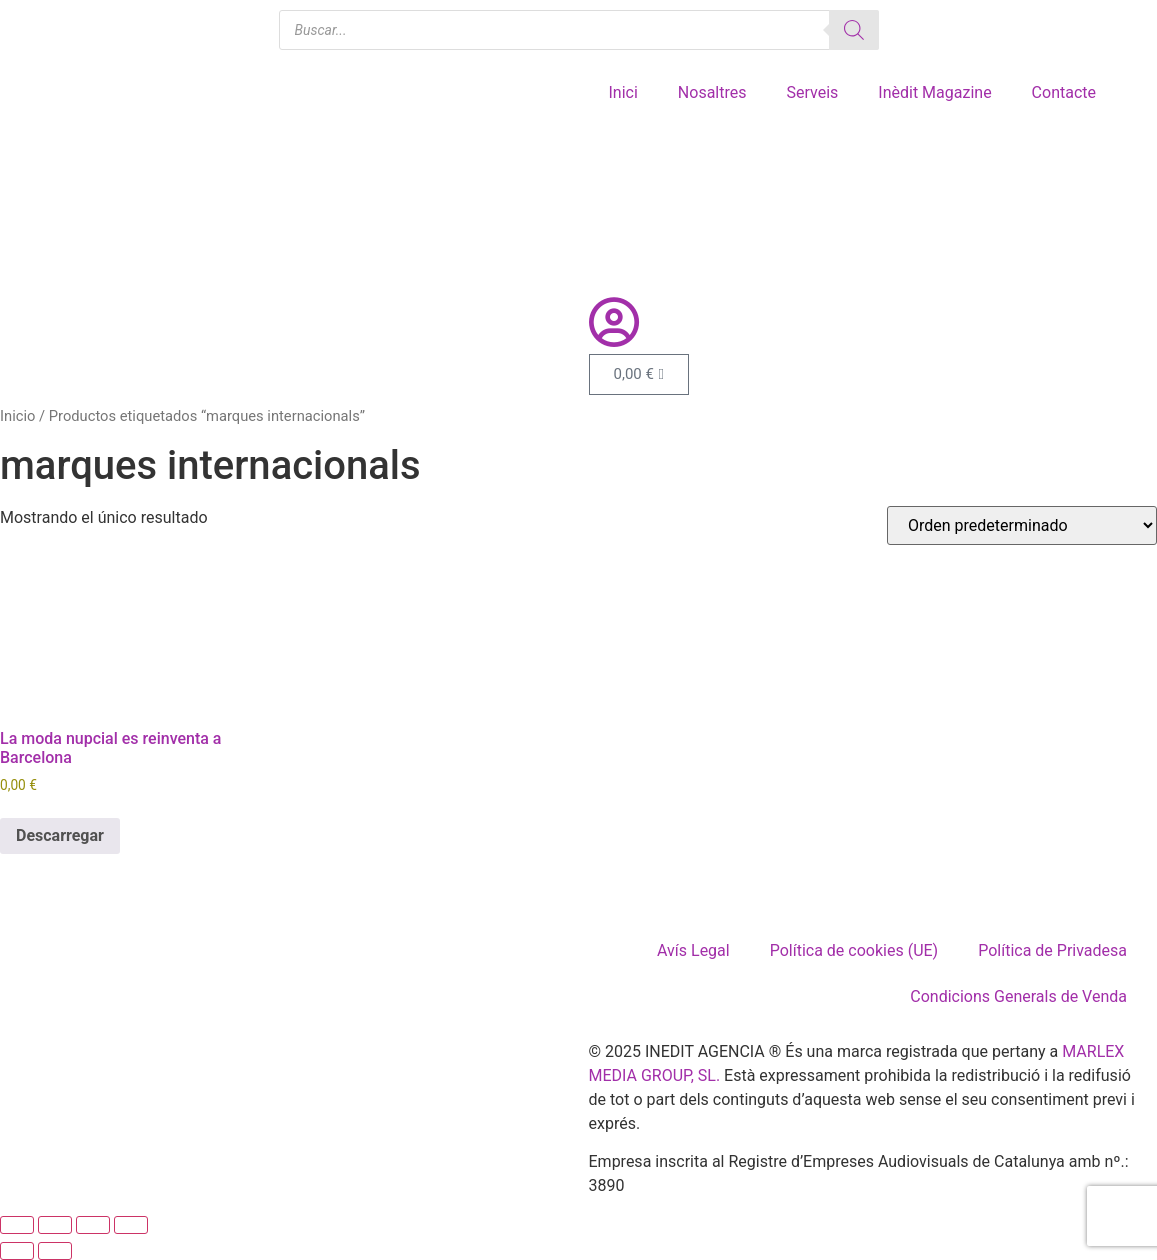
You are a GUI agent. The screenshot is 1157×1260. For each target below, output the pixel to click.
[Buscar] (854, 30)
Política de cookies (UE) (854, 950)
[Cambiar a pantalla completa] (55, 1225)
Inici (623, 92)
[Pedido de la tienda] (1022, 525)
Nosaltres (712, 92)
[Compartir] (93, 1225)
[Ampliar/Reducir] (17, 1225)
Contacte (1064, 92)
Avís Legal (693, 950)
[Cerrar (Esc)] (131, 1225)
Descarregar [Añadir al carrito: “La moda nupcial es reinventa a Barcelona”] (60, 835)
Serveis (812, 92)
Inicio (17, 416)
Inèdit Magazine (934, 92)
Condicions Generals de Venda (1018, 996)
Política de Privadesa (1052, 950)
